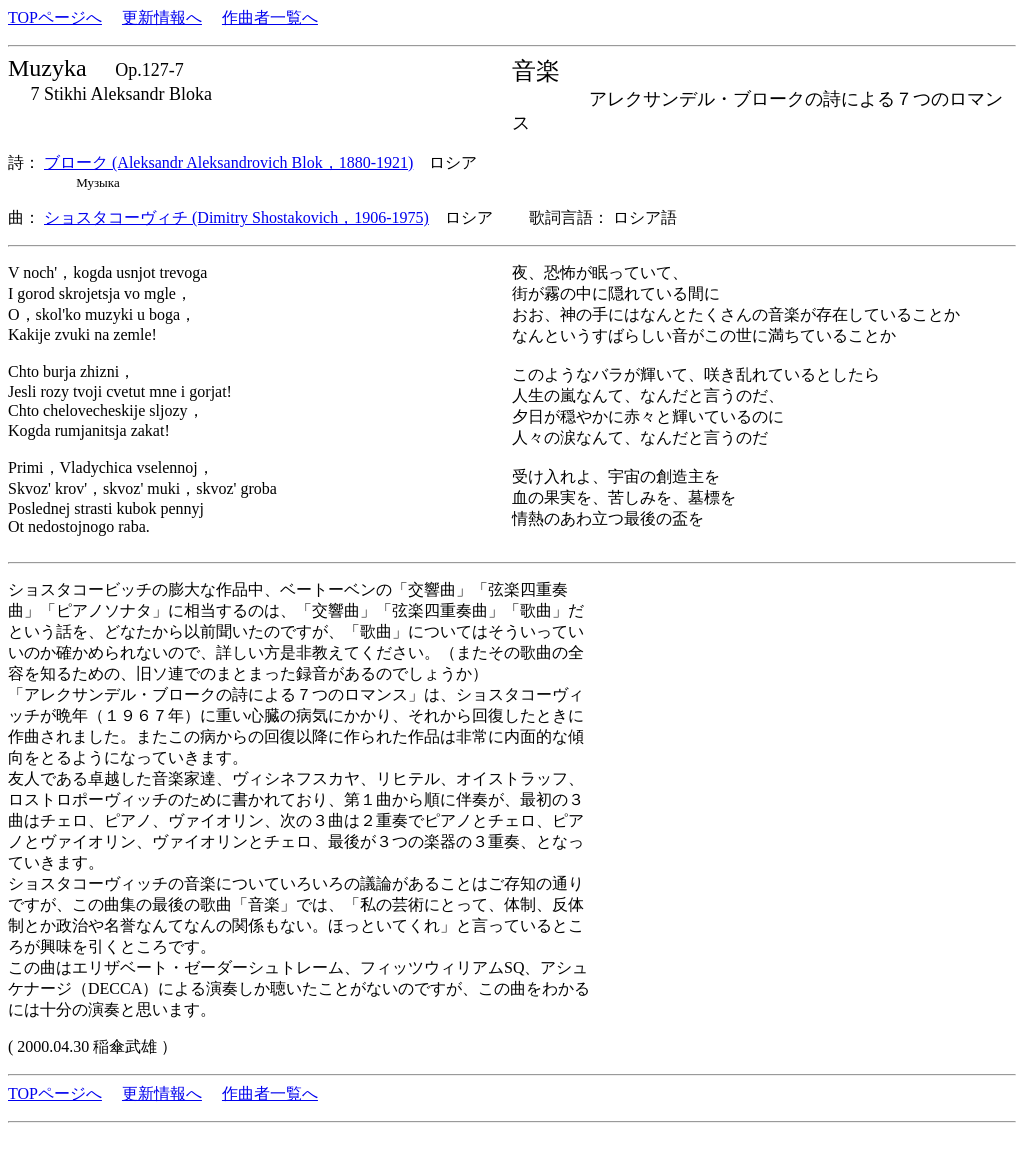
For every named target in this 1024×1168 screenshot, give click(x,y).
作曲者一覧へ (270, 17)
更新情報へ (162, 17)
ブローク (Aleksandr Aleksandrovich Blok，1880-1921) (228, 162)
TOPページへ (55, 17)
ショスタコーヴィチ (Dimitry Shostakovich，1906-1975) (236, 217)
